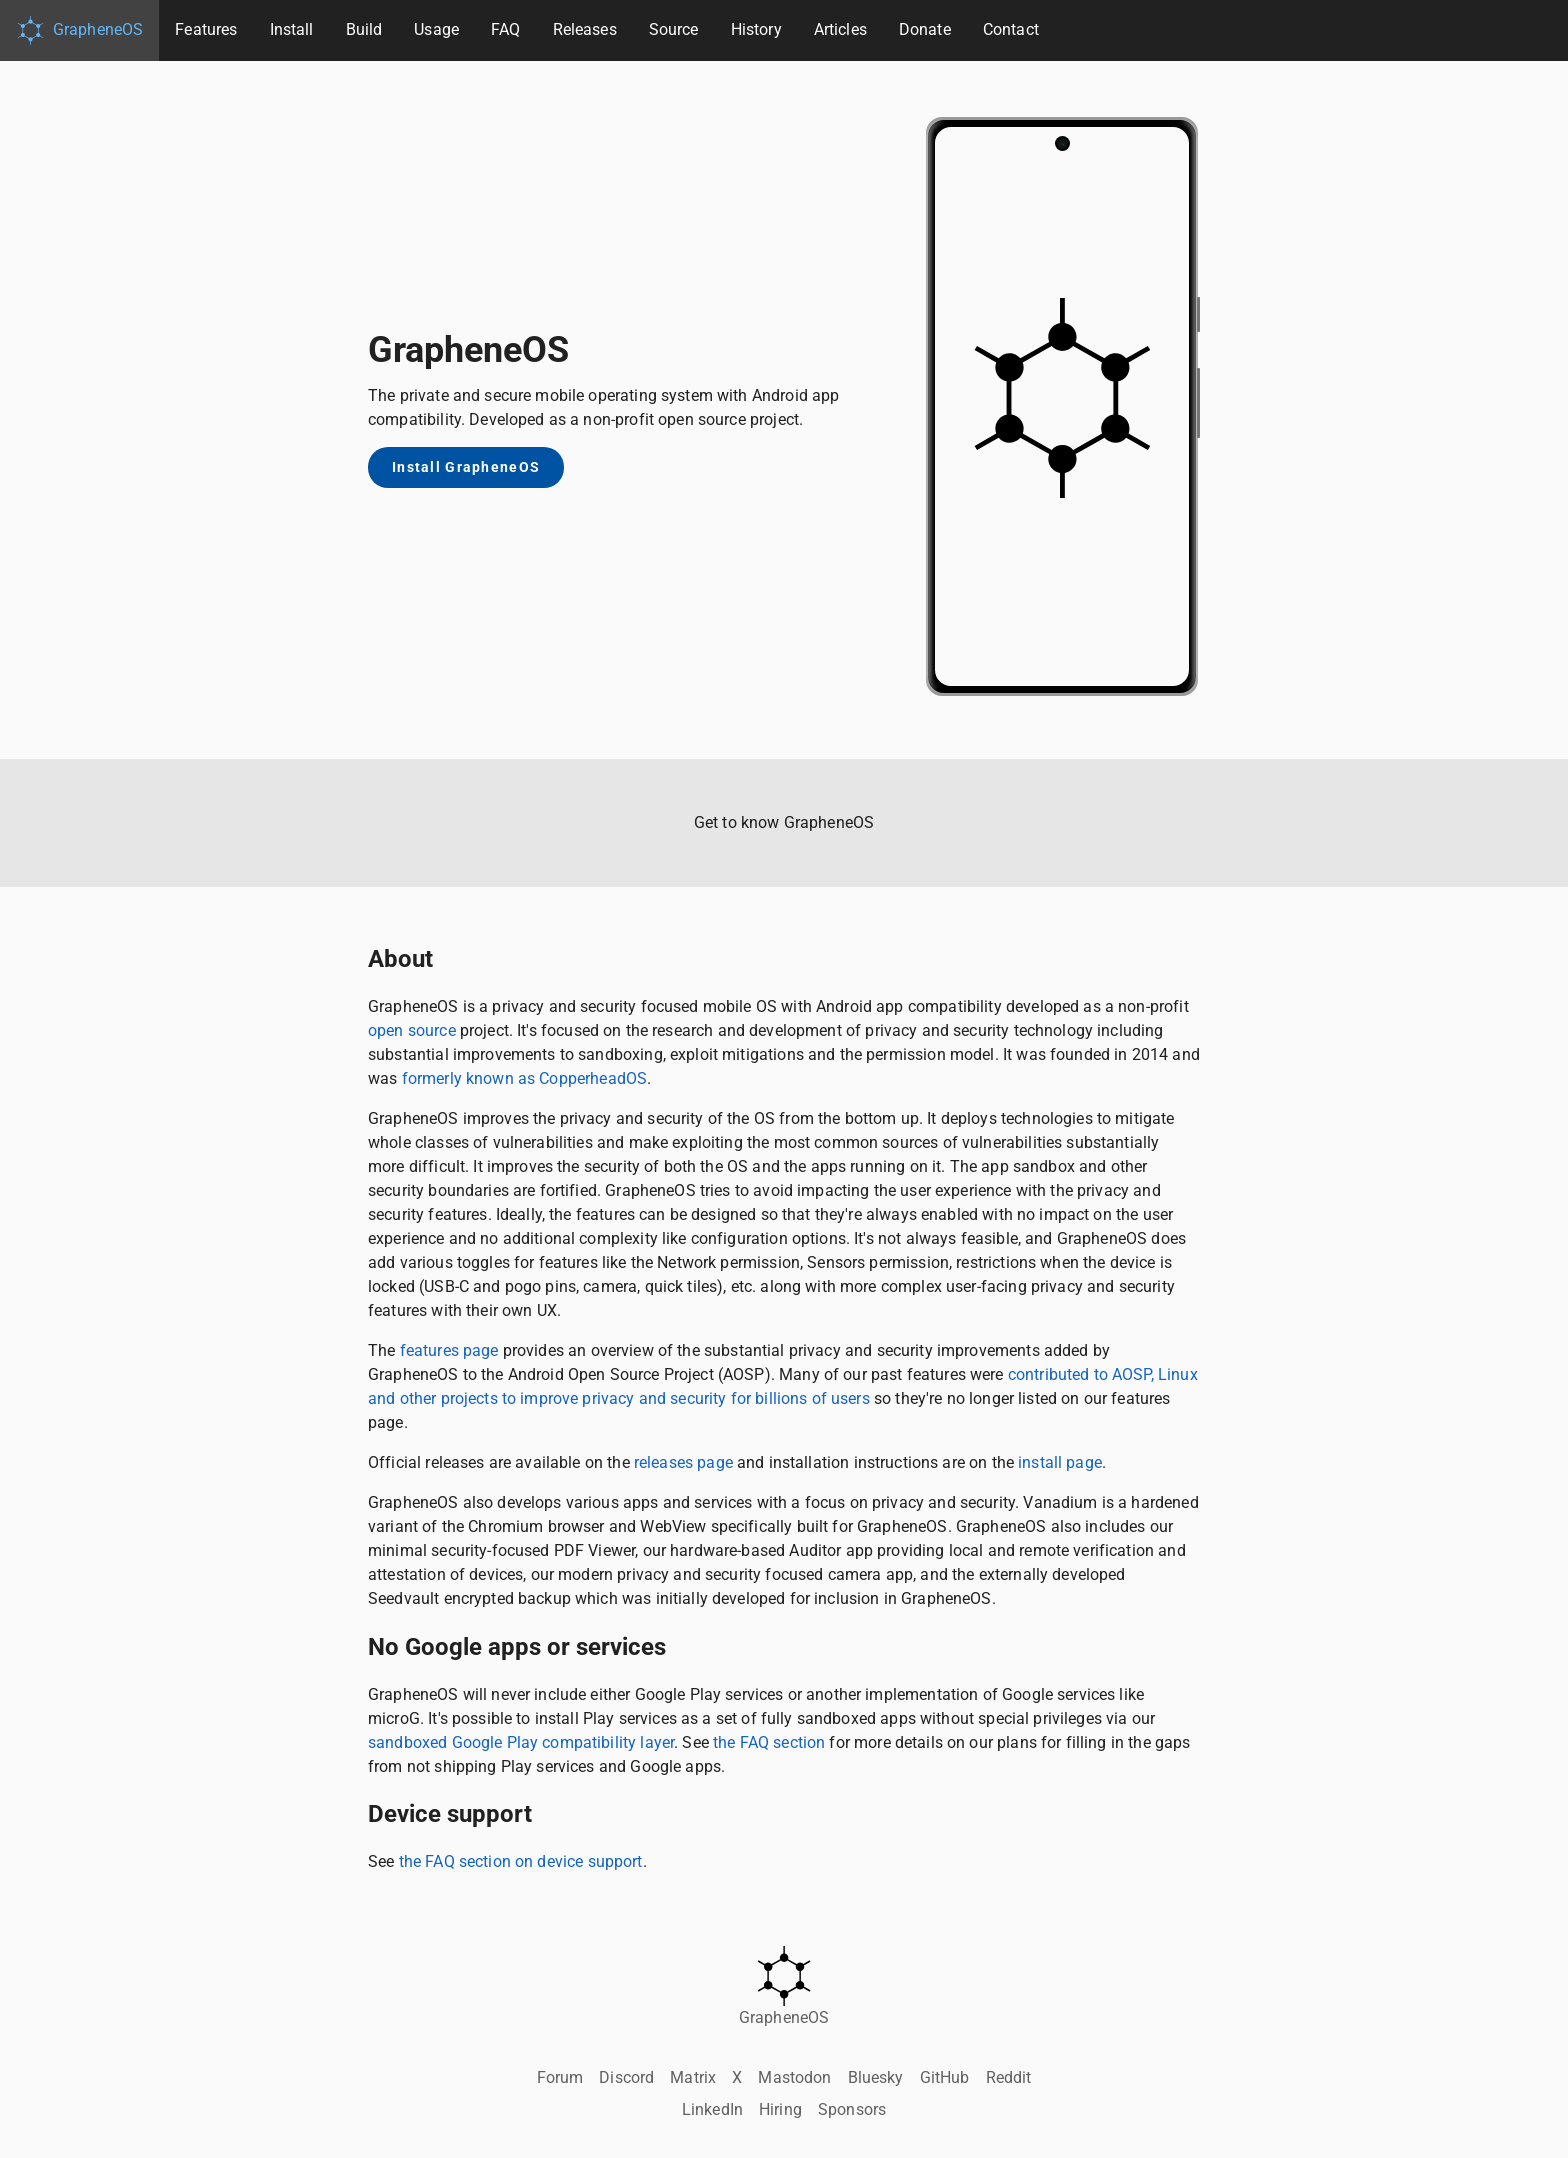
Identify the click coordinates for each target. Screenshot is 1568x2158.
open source (412, 1030)
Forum (560, 2077)
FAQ (505, 29)
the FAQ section (769, 1742)
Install (292, 29)
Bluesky (876, 2077)
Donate (925, 29)
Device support (450, 1814)
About (400, 959)
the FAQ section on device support (521, 1861)
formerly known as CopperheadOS (525, 1078)
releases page (683, 1462)
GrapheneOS (79, 30)
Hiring (780, 2109)
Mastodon (794, 2077)
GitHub (945, 2077)
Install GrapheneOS (466, 467)
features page (449, 1350)
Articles (840, 29)
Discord (626, 2077)
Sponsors (852, 2109)
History (756, 29)
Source (674, 29)
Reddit (1009, 2077)
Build (364, 29)
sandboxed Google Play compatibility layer (521, 1742)
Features (206, 29)
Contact (1011, 29)
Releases (585, 29)
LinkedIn (712, 2109)
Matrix (693, 2077)
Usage (436, 29)
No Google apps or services (517, 1647)
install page (1060, 1462)
